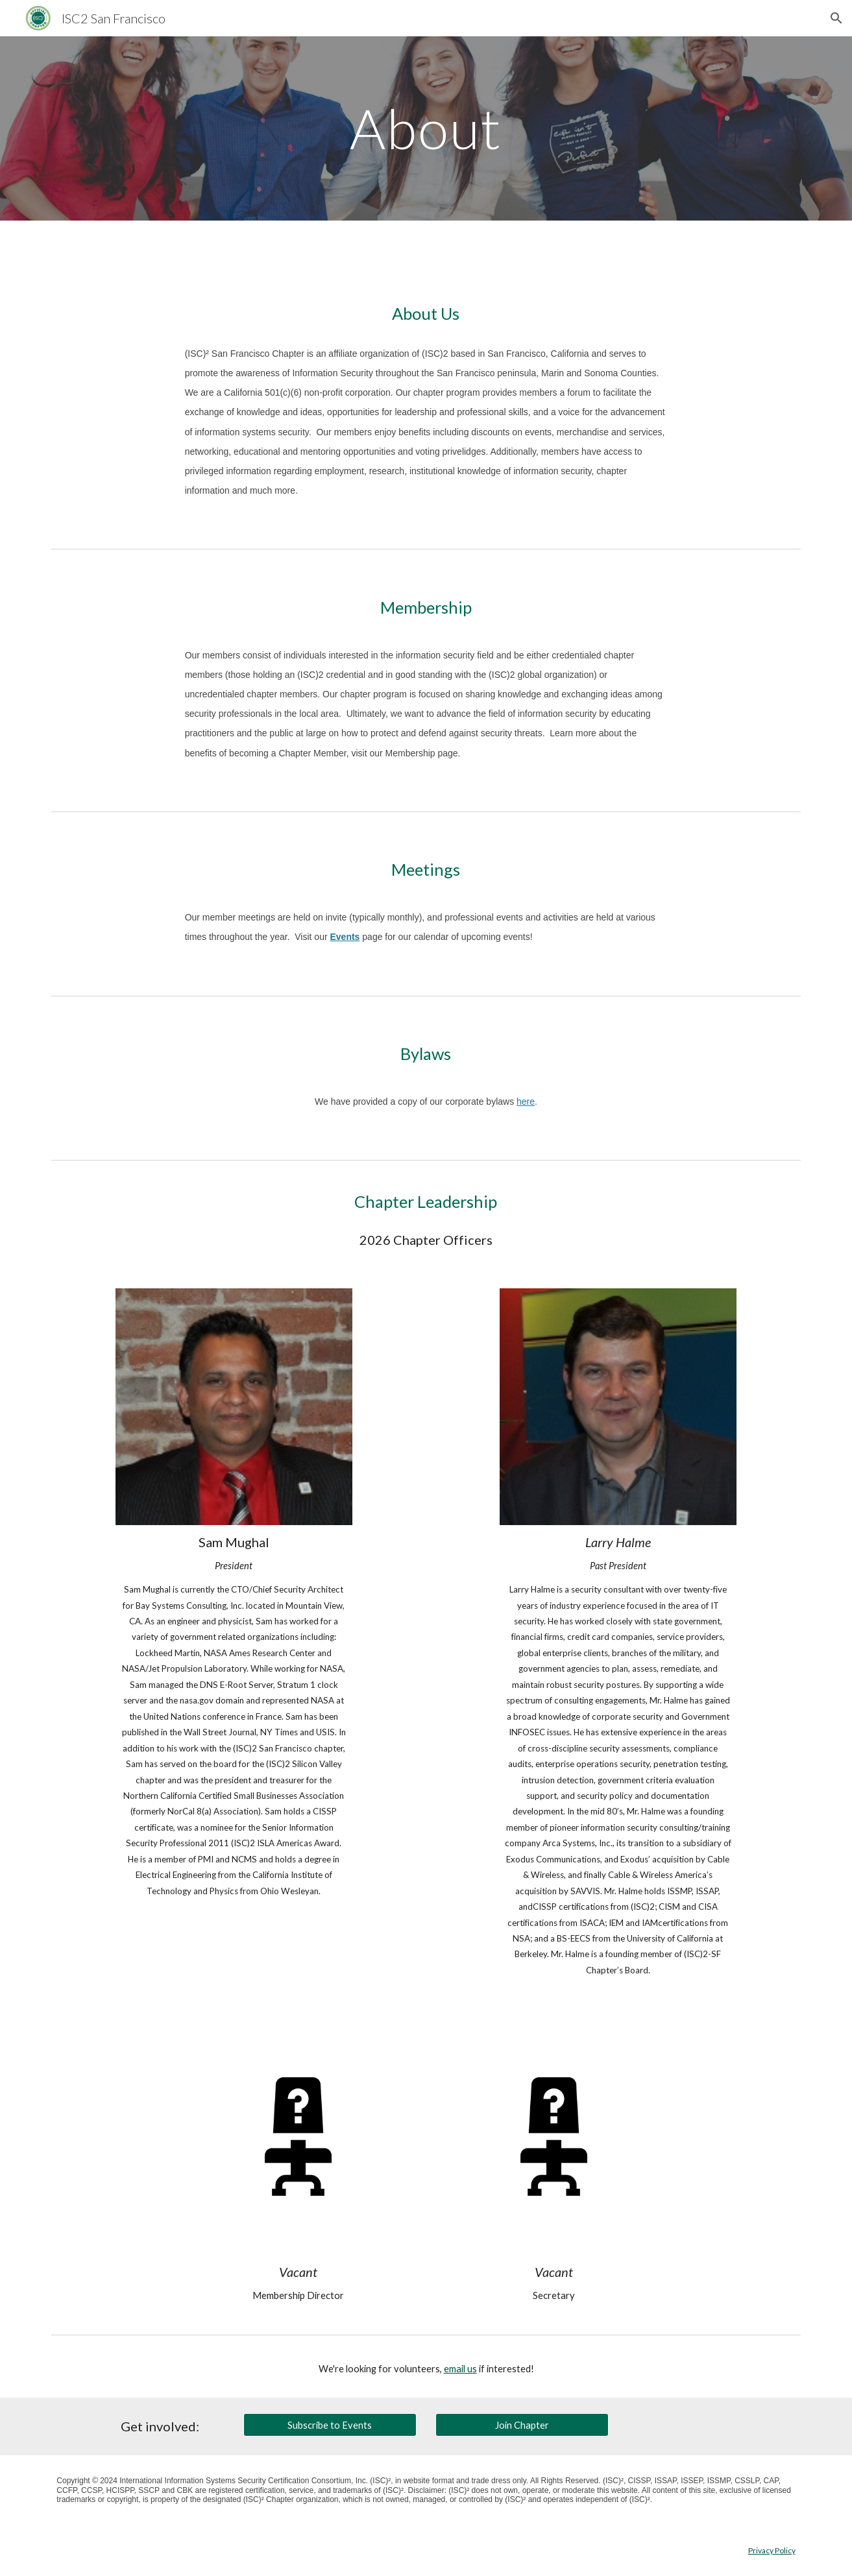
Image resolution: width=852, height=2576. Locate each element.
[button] (836, 18)
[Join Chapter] (521, 2425)
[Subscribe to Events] (329, 2425)
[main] (426, 128)
